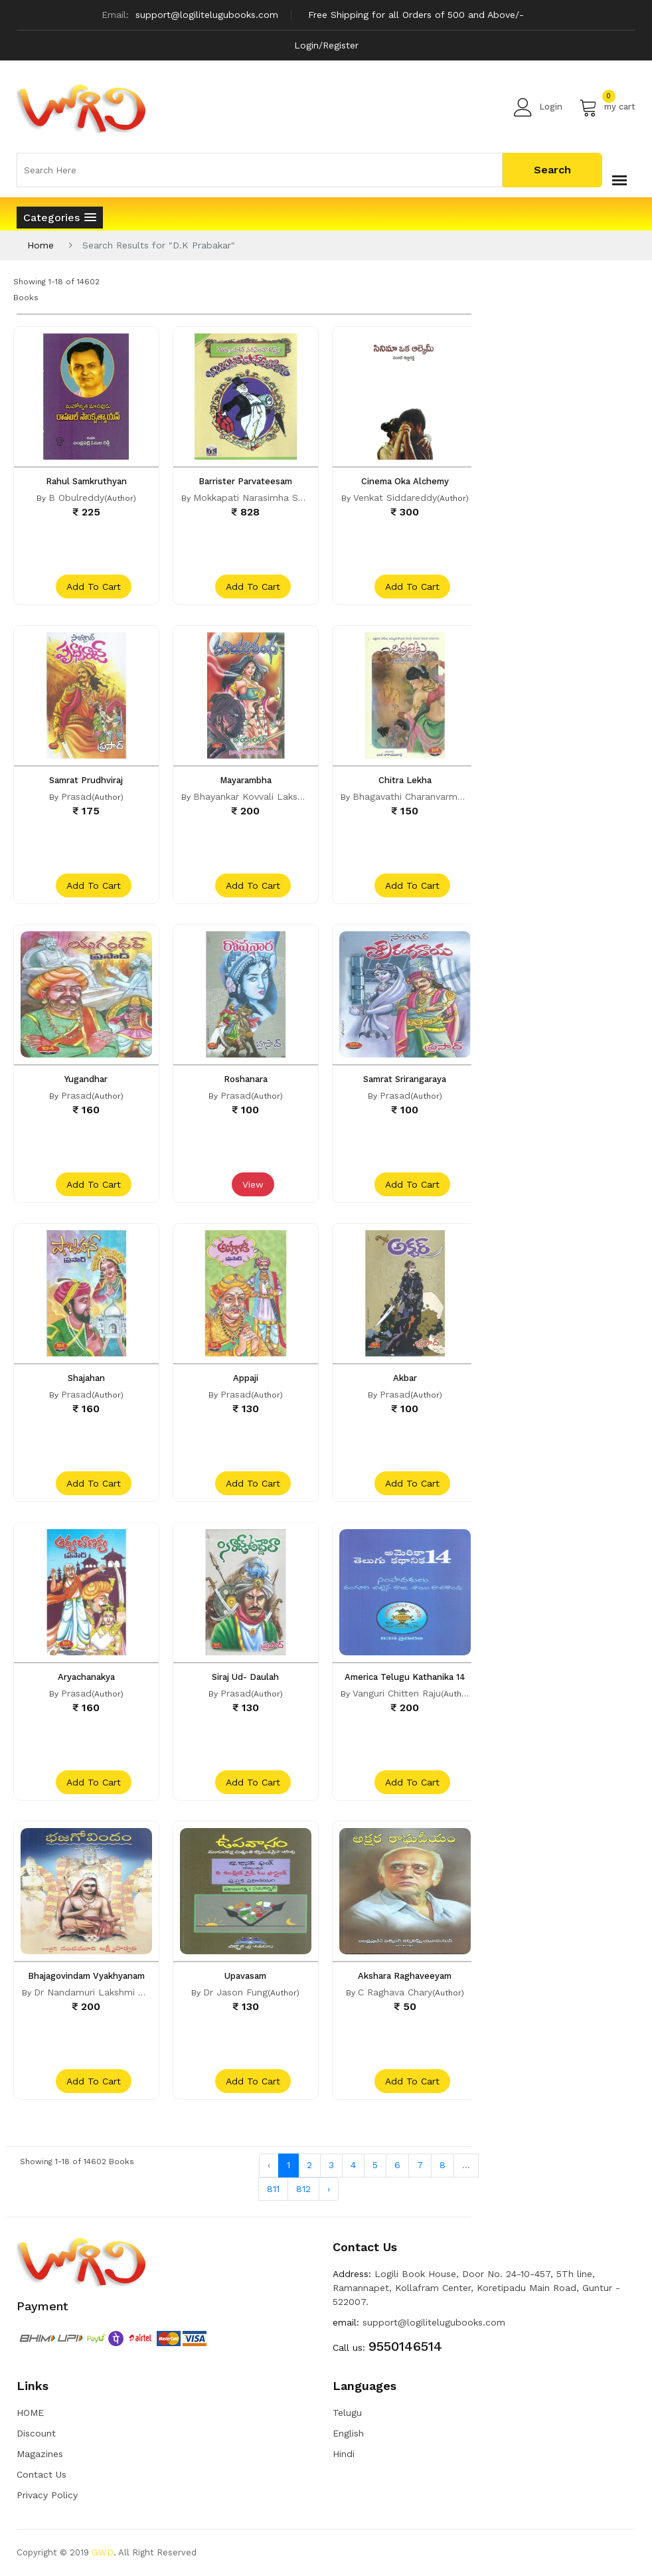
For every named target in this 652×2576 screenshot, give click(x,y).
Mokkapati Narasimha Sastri (255, 497)
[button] (60, 218)
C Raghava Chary (395, 1992)
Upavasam (245, 1976)
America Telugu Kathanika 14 (405, 1677)
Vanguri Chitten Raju (397, 1693)
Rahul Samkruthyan (86, 481)
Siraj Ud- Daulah (245, 1677)
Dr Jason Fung (235, 1992)
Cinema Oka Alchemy (405, 481)
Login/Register (326, 45)
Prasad (76, 796)
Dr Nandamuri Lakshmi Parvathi (104, 1992)
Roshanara (246, 1079)
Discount (36, 2433)
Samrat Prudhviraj (86, 780)
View (253, 1184)
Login (538, 107)
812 (303, 2188)
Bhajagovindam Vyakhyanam (86, 1976)
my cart (607, 107)
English (348, 2433)
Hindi (344, 2453)
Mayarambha (246, 780)
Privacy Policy (47, 2495)
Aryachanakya (86, 1677)
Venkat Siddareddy (395, 497)
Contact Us (41, 2474)
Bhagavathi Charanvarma (408, 796)
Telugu (347, 2412)
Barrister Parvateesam (245, 481)
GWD (103, 2552)
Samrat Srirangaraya (404, 1079)
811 (273, 2188)
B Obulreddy (76, 497)
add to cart (93, 586)
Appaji (245, 1378)
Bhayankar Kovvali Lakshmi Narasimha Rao (288, 796)
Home (40, 245)
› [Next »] (328, 2188)
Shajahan (86, 1378)
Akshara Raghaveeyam (404, 1976)
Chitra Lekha (405, 780)
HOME (30, 2412)
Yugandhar (86, 1079)
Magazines (40, 2453)
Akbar (405, 1378)
